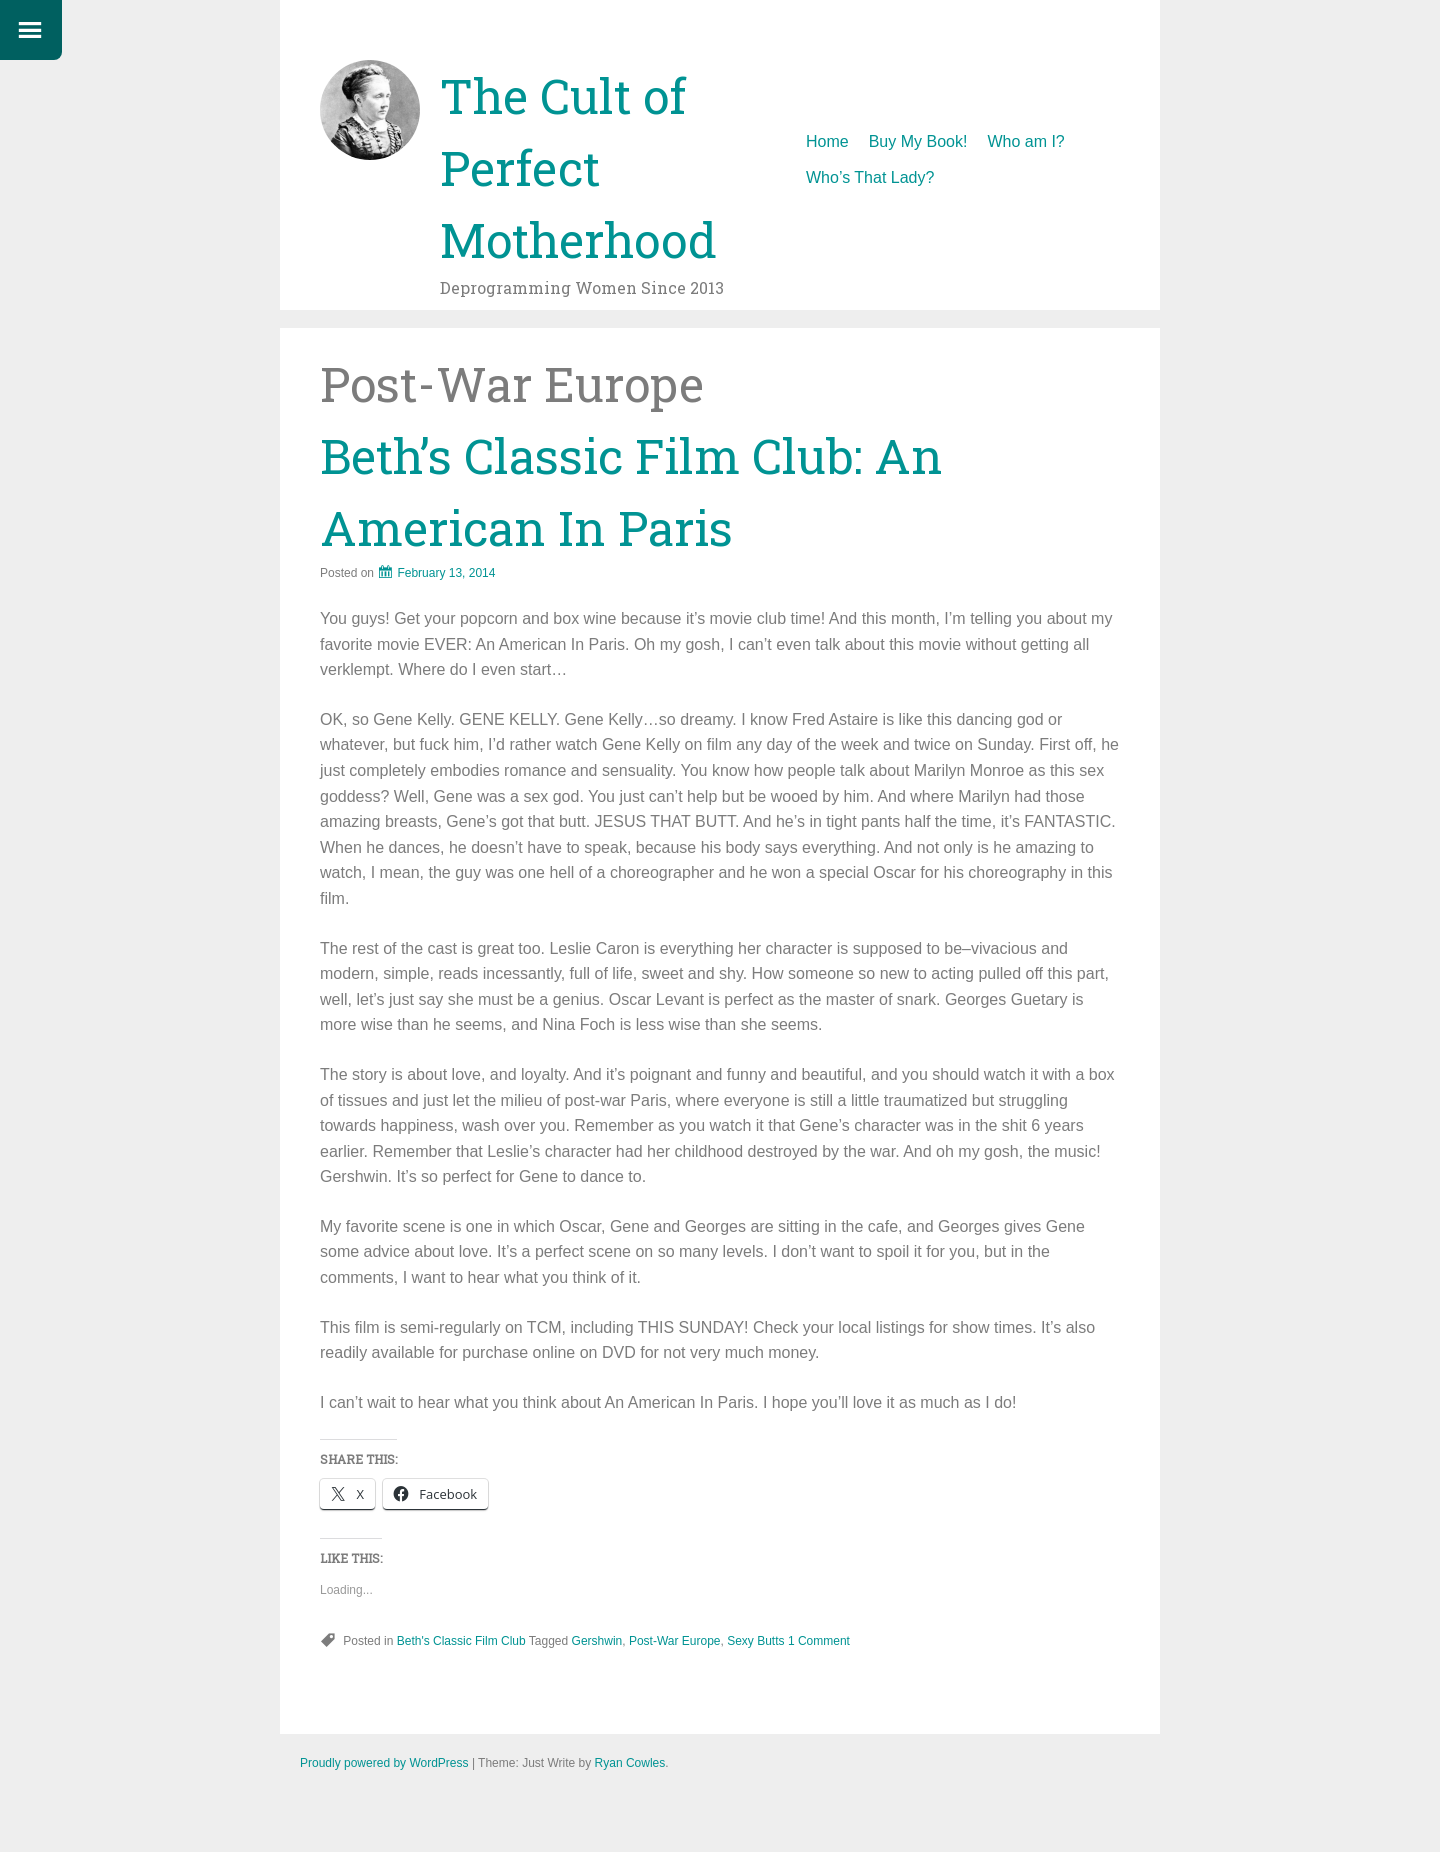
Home (827, 141)
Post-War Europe (675, 1641)
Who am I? (1025, 141)
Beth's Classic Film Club (461, 1641)
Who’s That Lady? (870, 177)
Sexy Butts (755, 1641)
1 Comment (819, 1641)
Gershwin (597, 1641)
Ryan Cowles (630, 1763)
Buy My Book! (918, 141)
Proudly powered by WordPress (384, 1763)
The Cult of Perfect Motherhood (578, 167)
